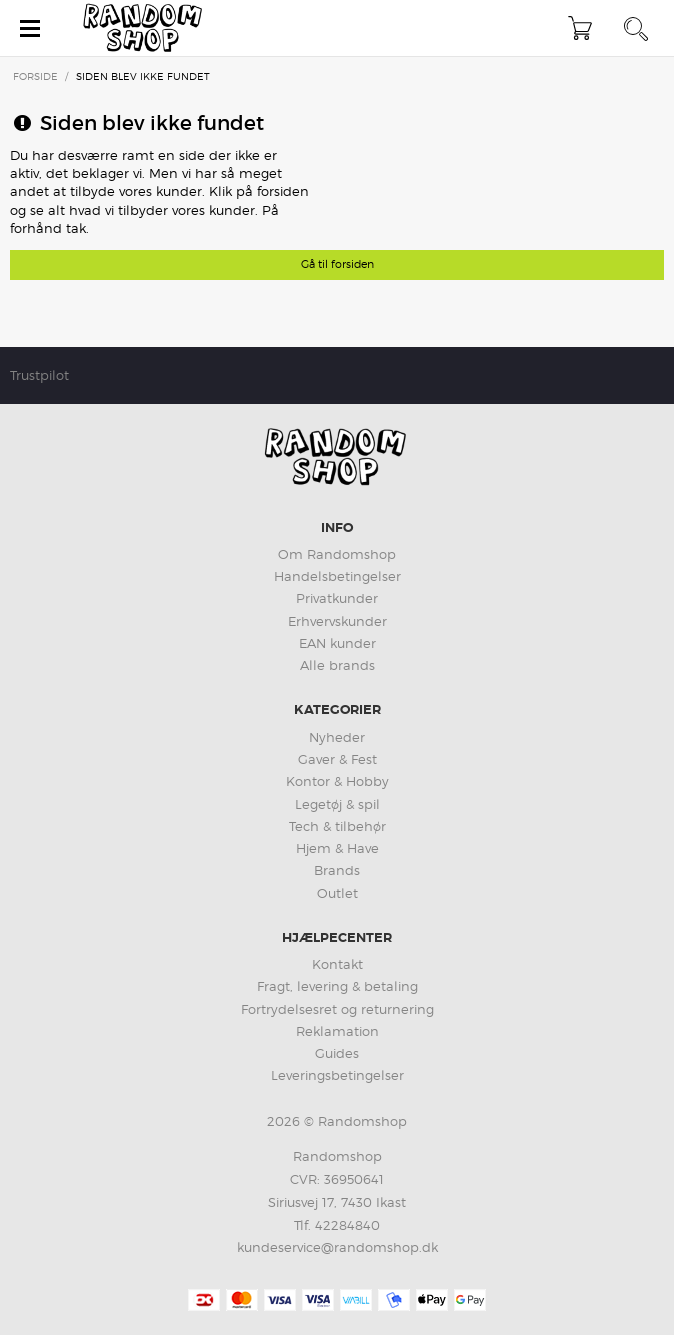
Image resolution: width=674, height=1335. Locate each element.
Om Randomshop (337, 554)
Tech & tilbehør (337, 826)
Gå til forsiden (337, 264)
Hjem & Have (337, 848)
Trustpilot (39, 375)
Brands (337, 870)
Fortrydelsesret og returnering (337, 1009)
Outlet (337, 893)
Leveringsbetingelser (337, 1075)
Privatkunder (337, 598)
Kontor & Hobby (337, 781)
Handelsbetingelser (337, 576)
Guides (337, 1053)
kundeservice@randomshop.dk (337, 1247)
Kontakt (337, 964)
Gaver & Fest (337, 759)
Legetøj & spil (337, 804)
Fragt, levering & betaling (337, 986)
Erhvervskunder (337, 621)
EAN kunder (337, 643)
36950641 (354, 1179)
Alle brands (337, 665)
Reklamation (337, 1031)
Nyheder (337, 737)
